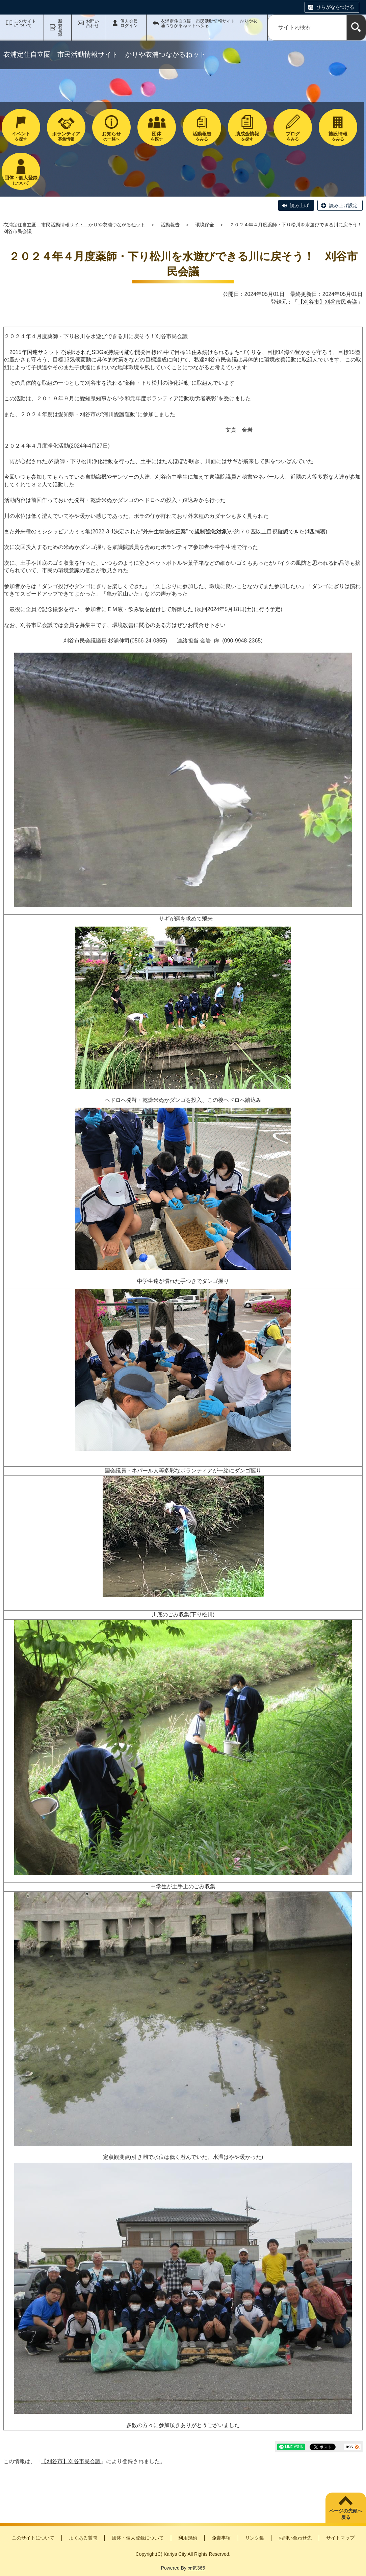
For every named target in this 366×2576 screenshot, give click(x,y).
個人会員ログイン (129, 23)
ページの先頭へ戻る (345, 2514)
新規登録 (60, 28)
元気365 (196, 2568)
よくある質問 (83, 2538)
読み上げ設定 (343, 205)
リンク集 (254, 2538)
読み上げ (299, 205)
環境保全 (204, 224)
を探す (21, 136)
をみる (201, 136)
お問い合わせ (92, 23)
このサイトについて (25, 23)
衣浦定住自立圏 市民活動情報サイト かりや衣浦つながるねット (74, 224)
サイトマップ (340, 2538)
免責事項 (221, 2538)
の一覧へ (111, 136)
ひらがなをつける (335, 7)
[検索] (356, 28)
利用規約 (187, 2538)
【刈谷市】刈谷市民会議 (327, 302)
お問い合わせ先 (295, 2538)
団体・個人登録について (138, 2538)
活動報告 (170, 224)
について (21, 180)
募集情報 (66, 136)
